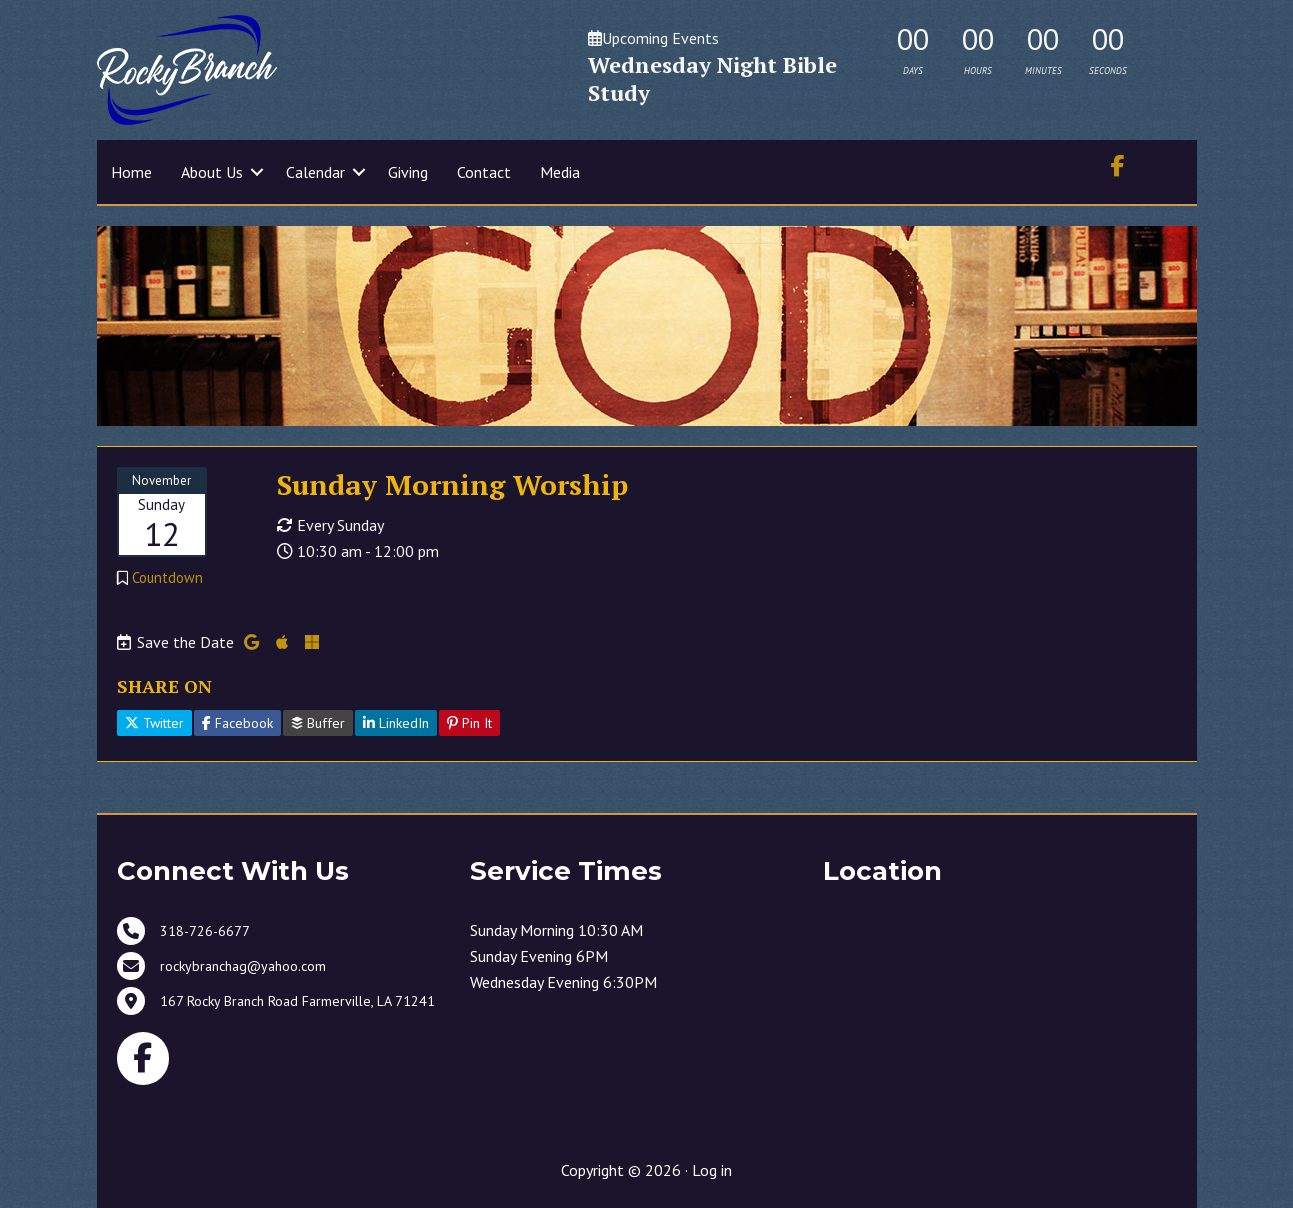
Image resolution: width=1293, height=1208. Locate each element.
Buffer (318, 723)
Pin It (469, 723)
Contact (484, 172)
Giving (408, 172)
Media (560, 172)
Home (131, 172)
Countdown (167, 577)
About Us (212, 172)
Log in (712, 1170)
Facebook (237, 723)
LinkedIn (396, 723)
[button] (257, 172)
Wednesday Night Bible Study (712, 78)
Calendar (315, 172)
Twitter (154, 723)
